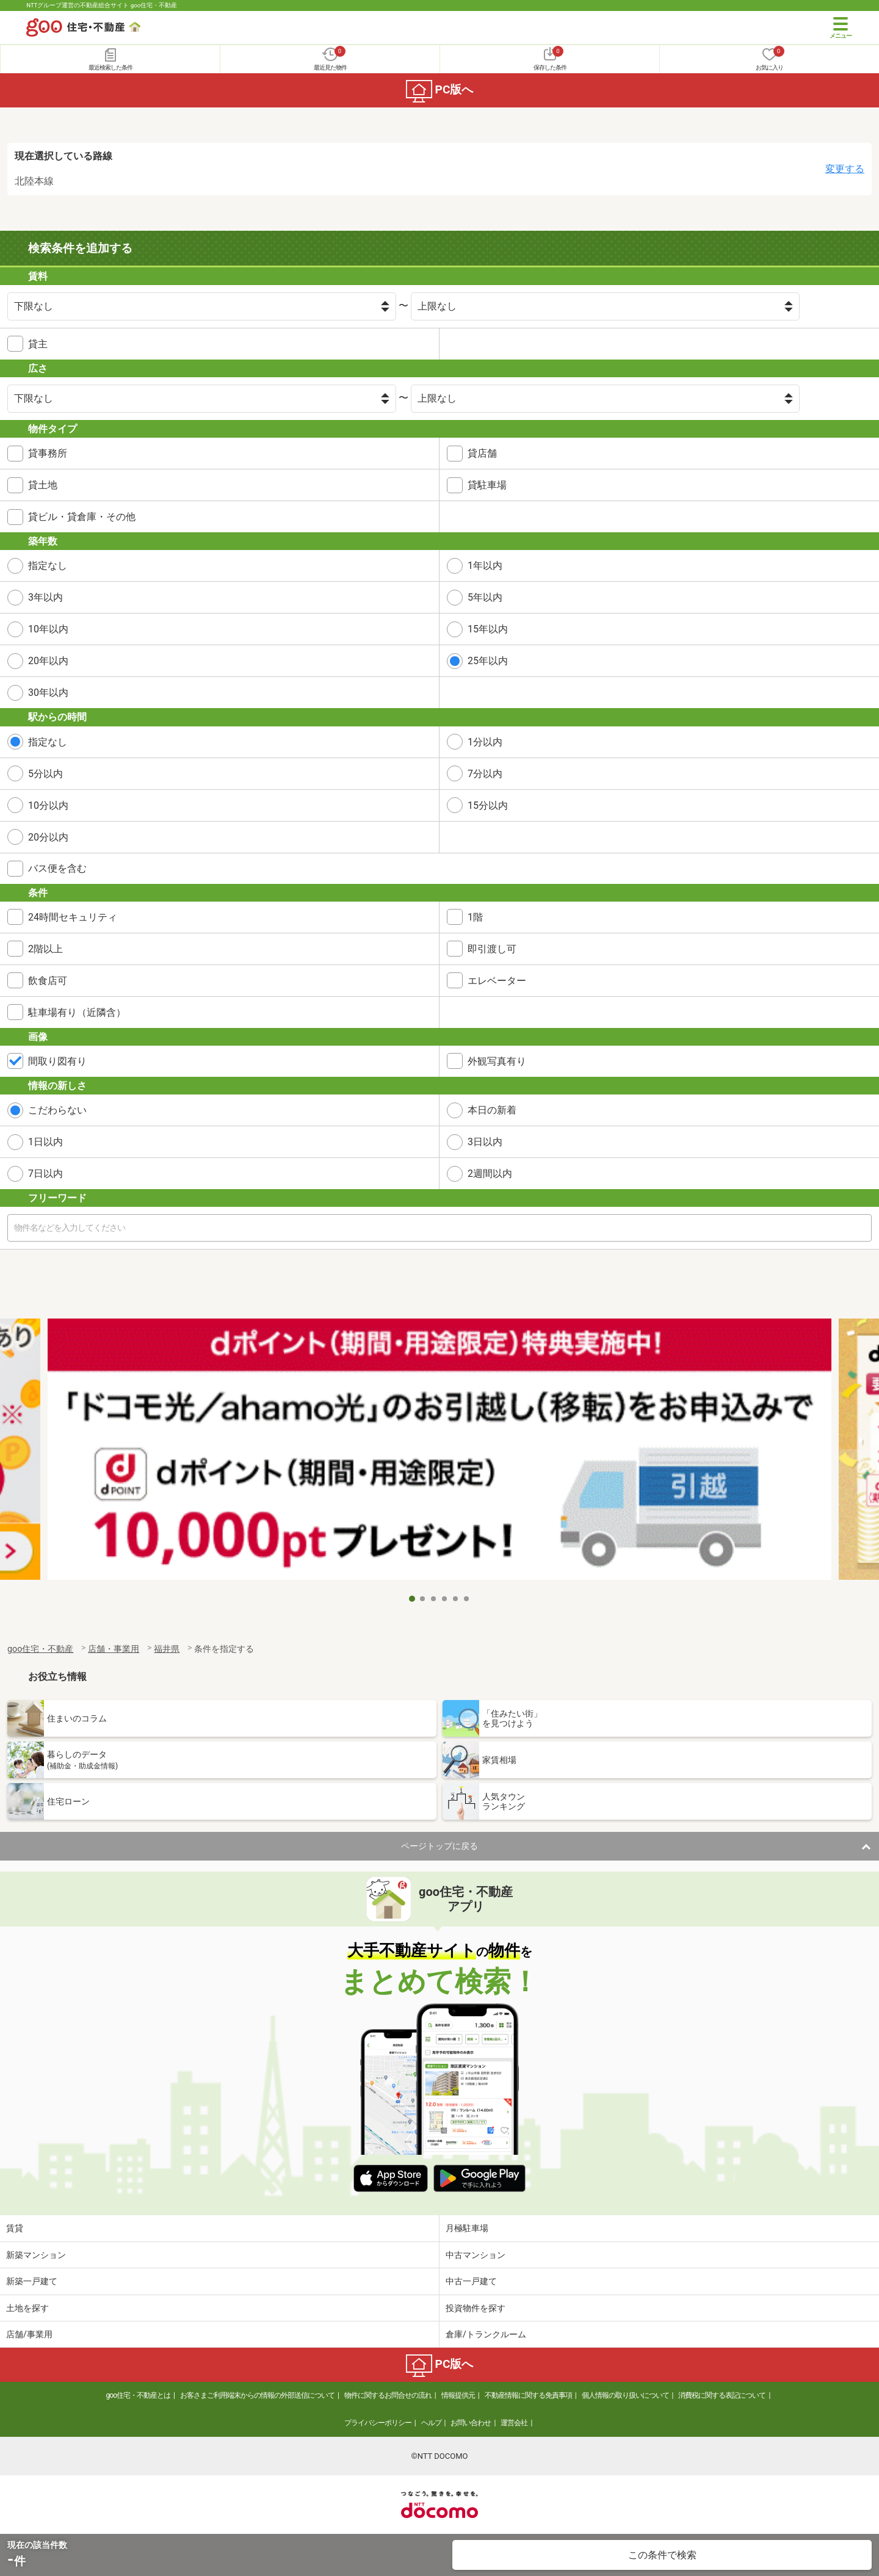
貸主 (38, 344)
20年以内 (48, 661)
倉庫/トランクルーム (486, 2334)
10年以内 (48, 629)
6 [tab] (467, 1599)
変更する (844, 169)
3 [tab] (434, 1599)
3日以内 (485, 1142)
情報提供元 (458, 2395)
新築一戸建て (31, 2281)
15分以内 (488, 805)
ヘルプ (431, 2423)
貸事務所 (47, 453)
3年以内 (45, 597)
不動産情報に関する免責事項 (528, 2395)
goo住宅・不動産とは (138, 2395)
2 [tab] (423, 1599)
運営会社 (514, 2423)
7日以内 (45, 1173)
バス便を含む (57, 868)
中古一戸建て (471, 2281)
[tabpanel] (439, 1453)
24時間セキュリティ (72, 917)
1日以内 (45, 1142)
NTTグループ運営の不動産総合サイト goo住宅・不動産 (101, 5)
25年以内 (488, 661)
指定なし (47, 565)
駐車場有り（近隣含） (77, 1012)
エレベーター (497, 980)
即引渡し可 (492, 949)
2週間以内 (490, 1173)
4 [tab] (445, 1599)
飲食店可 (47, 980)
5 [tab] (456, 1599)
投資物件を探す (475, 2308)
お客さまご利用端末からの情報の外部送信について (257, 2395)
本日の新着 (492, 1110)
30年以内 (48, 692)
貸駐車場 (487, 485)
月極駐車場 (467, 2228)
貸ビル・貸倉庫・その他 (82, 517)
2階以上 (45, 949)
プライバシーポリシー (377, 2423)
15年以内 (488, 629)
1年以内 (485, 565)
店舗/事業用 (29, 2334)
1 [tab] (412, 1599)
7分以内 (485, 774)
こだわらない (57, 1110)
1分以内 (485, 742)
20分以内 (48, 837)
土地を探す (27, 2308)
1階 (475, 917)
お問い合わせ (470, 2423)
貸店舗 (482, 453)
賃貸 (14, 2228)
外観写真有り (497, 1061)
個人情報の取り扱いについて (625, 2395)
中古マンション (475, 2255)
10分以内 (48, 805)
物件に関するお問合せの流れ (388, 2395)
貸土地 (42, 485)
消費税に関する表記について (721, 2395)
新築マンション (36, 2255)
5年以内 (485, 597)
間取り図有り (57, 1061)
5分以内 (45, 774)
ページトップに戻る (439, 1846)
